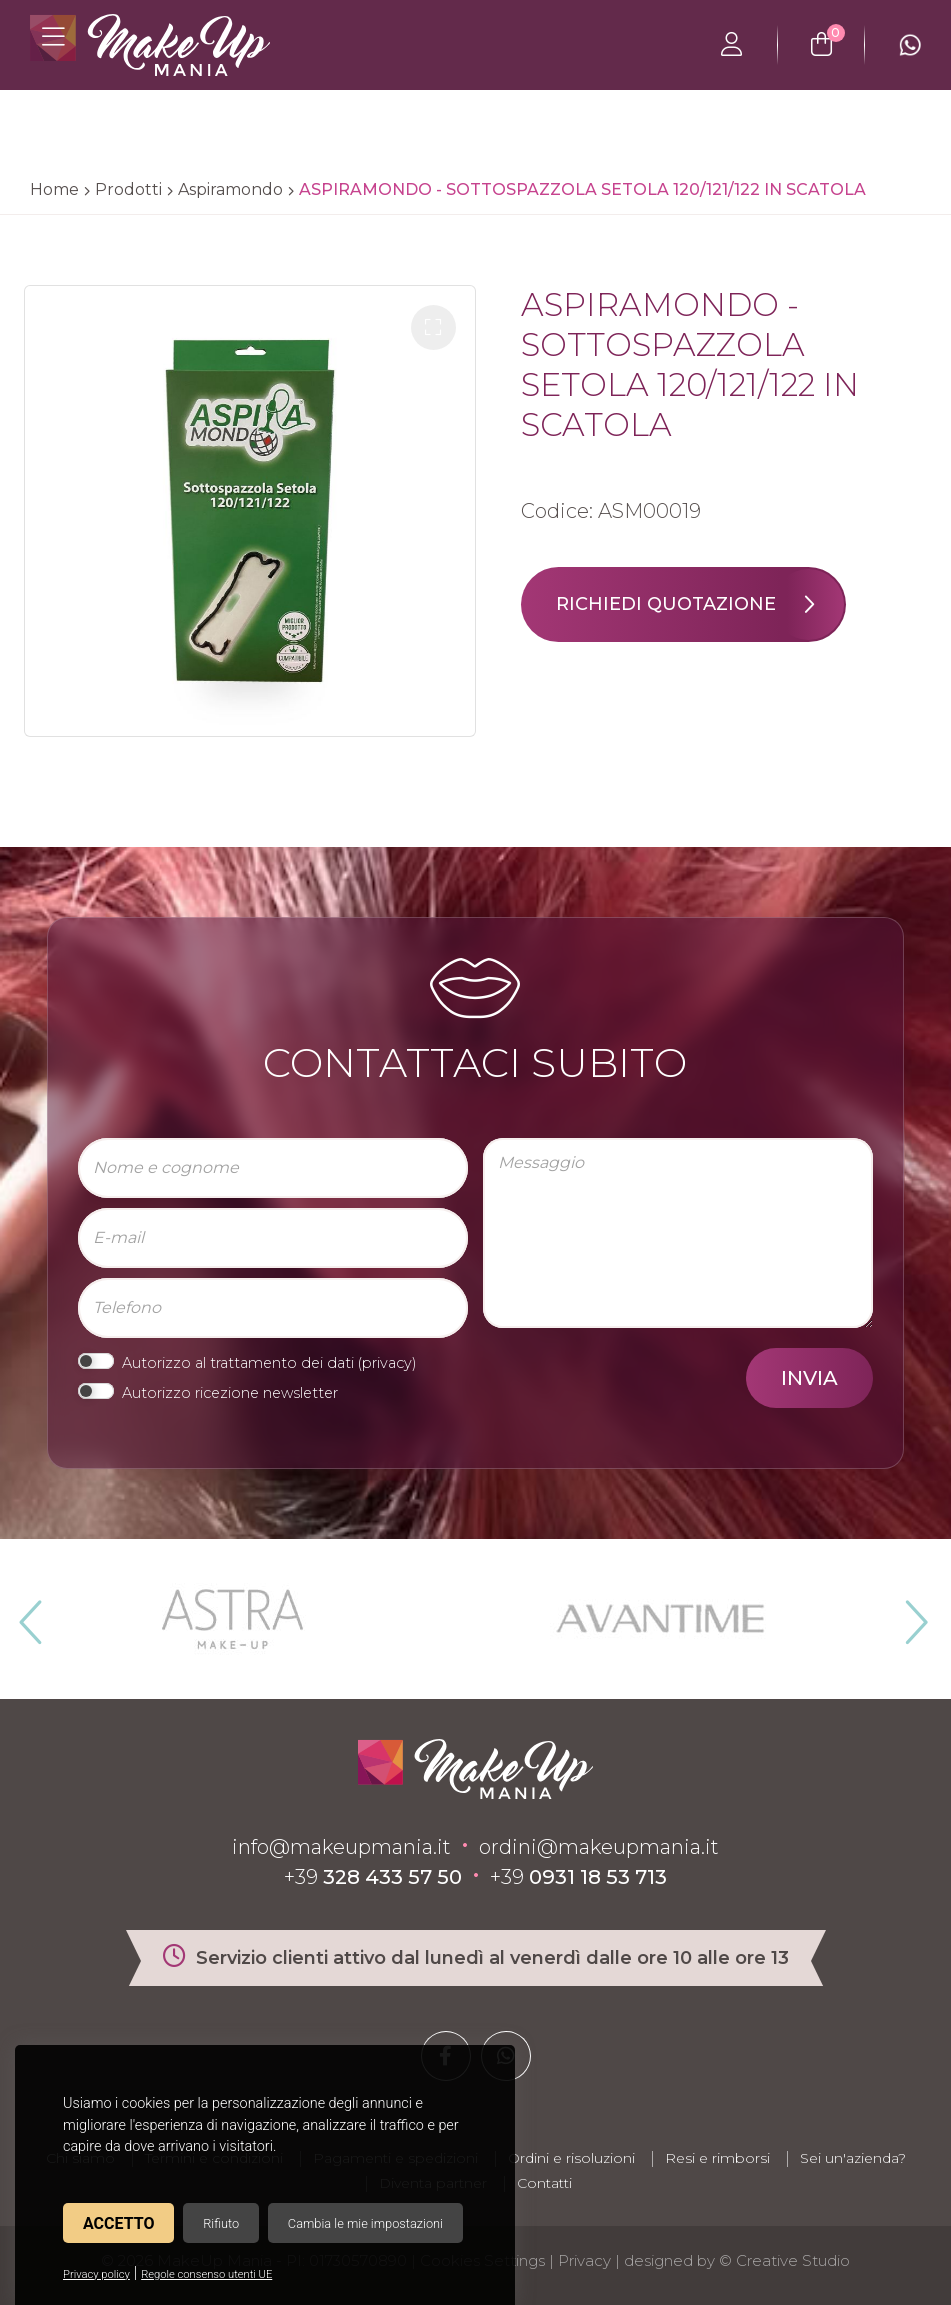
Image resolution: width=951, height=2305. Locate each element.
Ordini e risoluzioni (571, 2158)
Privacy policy (96, 2274)
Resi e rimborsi (717, 2158)
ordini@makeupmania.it (599, 1847)
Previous (28, 1614)
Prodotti (128, 189)
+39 (373, 1877)
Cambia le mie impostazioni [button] (365, 2223)
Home (54, 189)
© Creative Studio (784, 2260)
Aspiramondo (230, 189)
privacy (387, 1363)
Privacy (584, 2260)
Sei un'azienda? (853, 2158)
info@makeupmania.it (341, 1847)
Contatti (544, 2183)
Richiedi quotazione (700, 604)
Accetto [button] (118, 2223)
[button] (433, 327)
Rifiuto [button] (221, 2223)
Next (908, 1614)
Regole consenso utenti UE (206, 2274)
